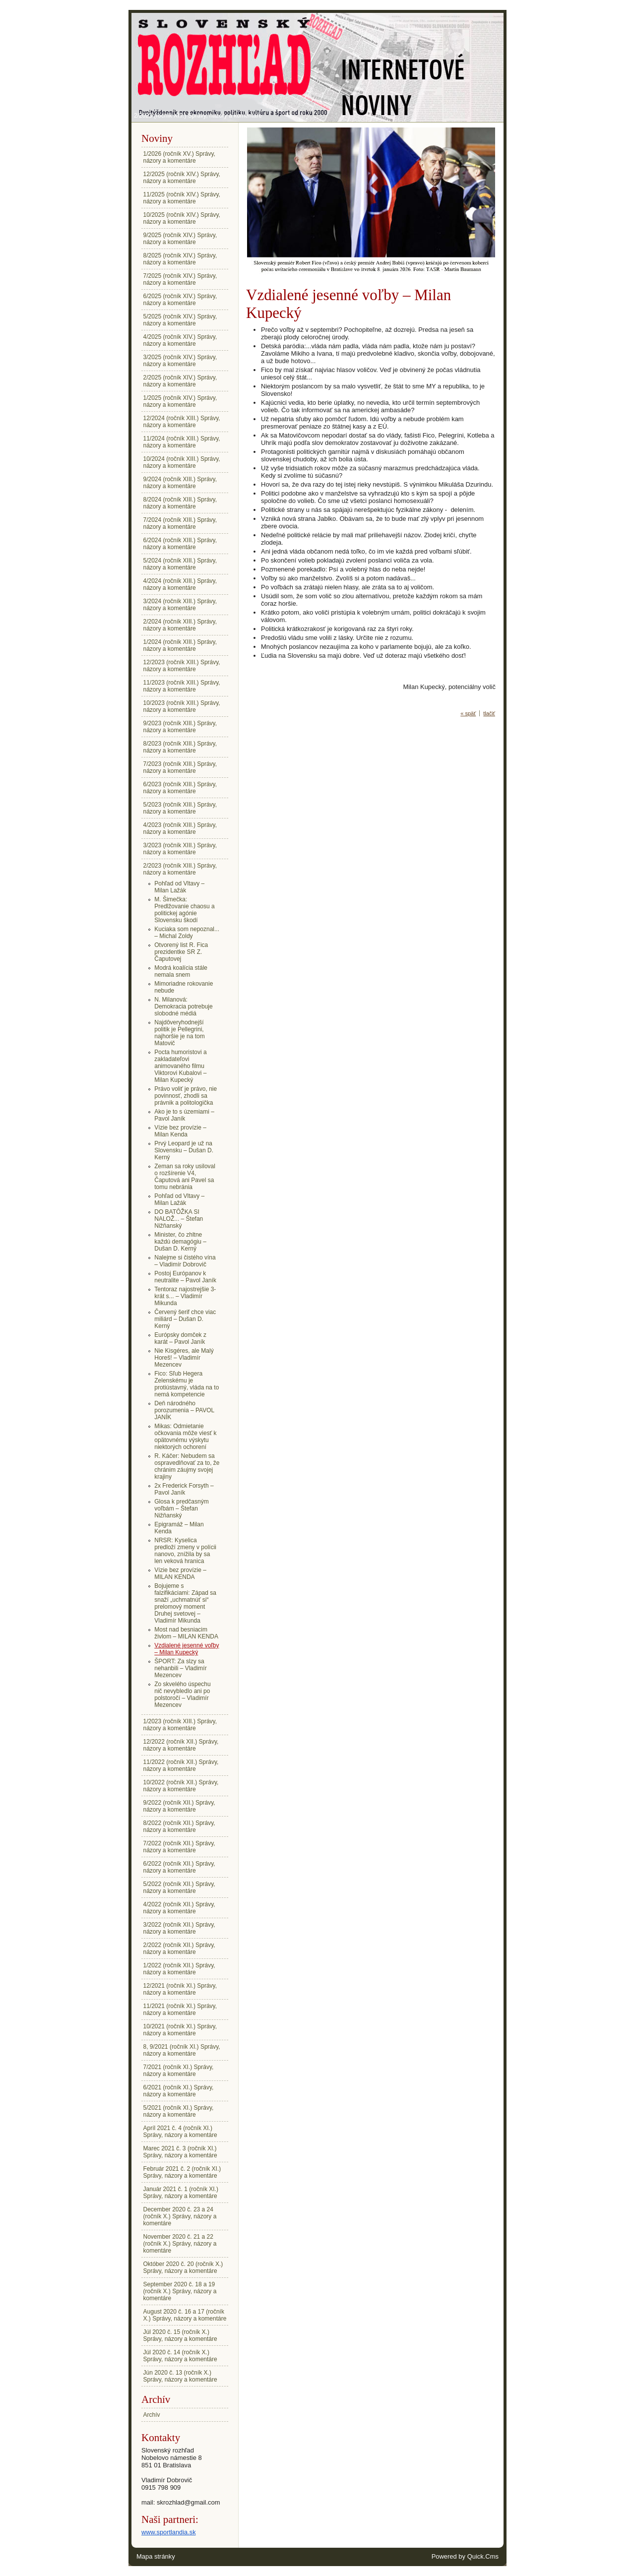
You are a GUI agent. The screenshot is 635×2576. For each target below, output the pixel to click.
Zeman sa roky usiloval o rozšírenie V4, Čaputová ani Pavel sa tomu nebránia (184, 1177)
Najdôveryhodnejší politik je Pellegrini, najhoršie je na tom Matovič (179, 1033)
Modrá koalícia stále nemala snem (180, 971)
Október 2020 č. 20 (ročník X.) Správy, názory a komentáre (183, 2267)
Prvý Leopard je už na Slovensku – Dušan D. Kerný (183, 1150)
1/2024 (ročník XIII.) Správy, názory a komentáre (180, 645)
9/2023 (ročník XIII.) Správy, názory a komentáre (180, 727)
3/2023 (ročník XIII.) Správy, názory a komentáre (180, 849)
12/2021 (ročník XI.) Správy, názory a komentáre (180, 1989)
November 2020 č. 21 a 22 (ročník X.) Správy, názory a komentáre (180, 2243)
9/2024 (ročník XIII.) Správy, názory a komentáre (180, 483)
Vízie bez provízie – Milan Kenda (180, 1131)
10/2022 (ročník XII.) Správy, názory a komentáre (181, 1786)
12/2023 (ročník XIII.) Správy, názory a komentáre (181, 666)
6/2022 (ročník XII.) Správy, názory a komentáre (179, 1867)
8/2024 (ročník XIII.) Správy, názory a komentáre (180, 503)
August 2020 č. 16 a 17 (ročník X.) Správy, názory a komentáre (185, 2315)
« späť (468, 713)
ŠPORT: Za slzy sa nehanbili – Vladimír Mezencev (180, 1668)
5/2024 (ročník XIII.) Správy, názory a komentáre (180, 564)
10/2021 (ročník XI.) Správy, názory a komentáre (180, 2030)
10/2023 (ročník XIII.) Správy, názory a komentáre (181, 706)
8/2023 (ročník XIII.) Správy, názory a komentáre (180, 747)
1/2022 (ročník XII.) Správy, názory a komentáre (179, 1969)
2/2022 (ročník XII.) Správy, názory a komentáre (179, 1948)
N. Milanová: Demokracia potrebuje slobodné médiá (183, 1006)
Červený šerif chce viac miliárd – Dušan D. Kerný (185, 1319)
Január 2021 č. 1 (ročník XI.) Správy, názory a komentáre (180, 2192)
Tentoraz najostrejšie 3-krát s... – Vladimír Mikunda (185, 1296)
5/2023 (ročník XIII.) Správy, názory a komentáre (180, 808)
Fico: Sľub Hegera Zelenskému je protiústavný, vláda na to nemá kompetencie (186, 1384)
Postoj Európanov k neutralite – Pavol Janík (185, 1277)
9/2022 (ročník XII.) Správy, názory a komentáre (179, 1806)
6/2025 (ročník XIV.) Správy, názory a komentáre (180, 300)
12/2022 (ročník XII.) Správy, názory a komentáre (181, 1745)
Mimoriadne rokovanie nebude (183, 987)
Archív (151, 2414)
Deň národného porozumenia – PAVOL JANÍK (184, 1410)
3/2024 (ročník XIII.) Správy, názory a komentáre (180, 605)
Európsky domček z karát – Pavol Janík (180, 1338)
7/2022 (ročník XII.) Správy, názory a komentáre (179, 1847)
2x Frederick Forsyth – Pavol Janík (183, 1489)
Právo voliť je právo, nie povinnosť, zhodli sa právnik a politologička (185, 1095)
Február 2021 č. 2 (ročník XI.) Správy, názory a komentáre (182, 2172)
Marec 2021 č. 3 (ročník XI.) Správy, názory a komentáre (180, 2152)
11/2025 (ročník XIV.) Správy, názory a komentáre (181, 198)
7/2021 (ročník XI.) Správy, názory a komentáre (178, 2070)
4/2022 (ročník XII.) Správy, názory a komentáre (179, 1908)
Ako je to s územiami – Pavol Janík (184, 1115)
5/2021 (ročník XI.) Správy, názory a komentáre (178, 2111)
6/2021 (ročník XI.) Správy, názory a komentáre (178, 2091)
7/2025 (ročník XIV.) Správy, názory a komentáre (180, 279)
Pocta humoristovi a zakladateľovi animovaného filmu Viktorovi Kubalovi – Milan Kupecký (180, 1066)
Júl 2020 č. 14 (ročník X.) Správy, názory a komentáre (180, 2356)
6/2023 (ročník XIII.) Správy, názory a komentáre (180, 788)
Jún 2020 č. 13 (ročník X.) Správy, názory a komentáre (180, 2376)
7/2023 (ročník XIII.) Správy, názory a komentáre (180, 767)
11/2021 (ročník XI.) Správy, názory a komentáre (180, 2009)
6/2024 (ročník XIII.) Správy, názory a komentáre (180, 544)
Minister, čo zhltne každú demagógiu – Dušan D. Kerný (180, 1241)
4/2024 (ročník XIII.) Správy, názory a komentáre (180, 584)
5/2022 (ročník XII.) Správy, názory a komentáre (179, 1887)
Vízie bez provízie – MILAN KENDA (180, 1573)
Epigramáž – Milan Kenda (178, 1528)
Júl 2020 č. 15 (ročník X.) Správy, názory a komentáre (180, 2335)
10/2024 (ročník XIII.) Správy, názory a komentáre (181, 462)
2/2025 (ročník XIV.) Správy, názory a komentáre (180, 381)
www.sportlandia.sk (168, 2532)
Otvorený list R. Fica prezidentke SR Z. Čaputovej (181, 952)
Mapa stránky (155, 2556)
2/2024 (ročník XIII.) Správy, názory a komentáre (180, 625)
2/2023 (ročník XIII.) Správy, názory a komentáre (198, 115)
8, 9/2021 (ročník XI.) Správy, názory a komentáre (181, 2050)
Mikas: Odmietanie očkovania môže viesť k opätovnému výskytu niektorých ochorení (185, 1436)
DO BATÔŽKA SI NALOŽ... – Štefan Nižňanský (178, 1218)
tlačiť (489, 713)
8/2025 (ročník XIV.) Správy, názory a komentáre (180, 259)
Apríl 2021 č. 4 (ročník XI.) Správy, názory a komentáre (180, 2131)
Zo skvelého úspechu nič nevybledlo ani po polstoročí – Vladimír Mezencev (182, 1694)
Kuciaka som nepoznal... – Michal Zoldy (186, 933)
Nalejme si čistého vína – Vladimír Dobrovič (184, 1261)
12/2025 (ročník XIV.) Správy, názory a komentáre (181, 178)
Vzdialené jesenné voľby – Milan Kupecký (186, 1649)
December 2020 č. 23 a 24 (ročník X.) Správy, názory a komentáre (180, 2216)
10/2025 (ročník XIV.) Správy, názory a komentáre (181, 218)
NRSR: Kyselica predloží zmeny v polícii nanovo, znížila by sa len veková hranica (185, 1551)
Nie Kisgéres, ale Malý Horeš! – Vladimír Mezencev (183, 1357)
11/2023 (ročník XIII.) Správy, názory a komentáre (181, 686)
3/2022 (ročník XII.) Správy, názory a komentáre (179, 1928)
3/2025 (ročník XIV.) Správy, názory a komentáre (180, 361)
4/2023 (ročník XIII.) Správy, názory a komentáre (180, 828)
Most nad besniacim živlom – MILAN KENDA (186, 1633)
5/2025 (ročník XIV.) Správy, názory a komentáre (180, 320)
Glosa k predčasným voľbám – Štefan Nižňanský (181, 1508)
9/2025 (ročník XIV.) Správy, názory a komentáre (180, 239)
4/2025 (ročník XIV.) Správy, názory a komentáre (180, 340)
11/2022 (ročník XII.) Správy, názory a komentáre (181, 1765)
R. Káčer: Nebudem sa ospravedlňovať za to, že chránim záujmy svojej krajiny (186, 1466)
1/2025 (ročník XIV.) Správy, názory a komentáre (180, 401)
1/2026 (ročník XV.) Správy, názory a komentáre (179, 157)
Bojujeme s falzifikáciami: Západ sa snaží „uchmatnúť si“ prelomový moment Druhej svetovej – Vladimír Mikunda (185, 1603)
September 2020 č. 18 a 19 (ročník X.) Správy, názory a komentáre (180, 2291)
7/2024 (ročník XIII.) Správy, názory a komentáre (180, 523)
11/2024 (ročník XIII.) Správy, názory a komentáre (181, 442)
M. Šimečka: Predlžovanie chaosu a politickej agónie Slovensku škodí (184, 910)
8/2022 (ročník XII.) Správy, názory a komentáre (179, 1826)
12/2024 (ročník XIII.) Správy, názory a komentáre (181, 422)
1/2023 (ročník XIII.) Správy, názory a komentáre (180, 1725)
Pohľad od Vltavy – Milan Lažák (179, 887)
